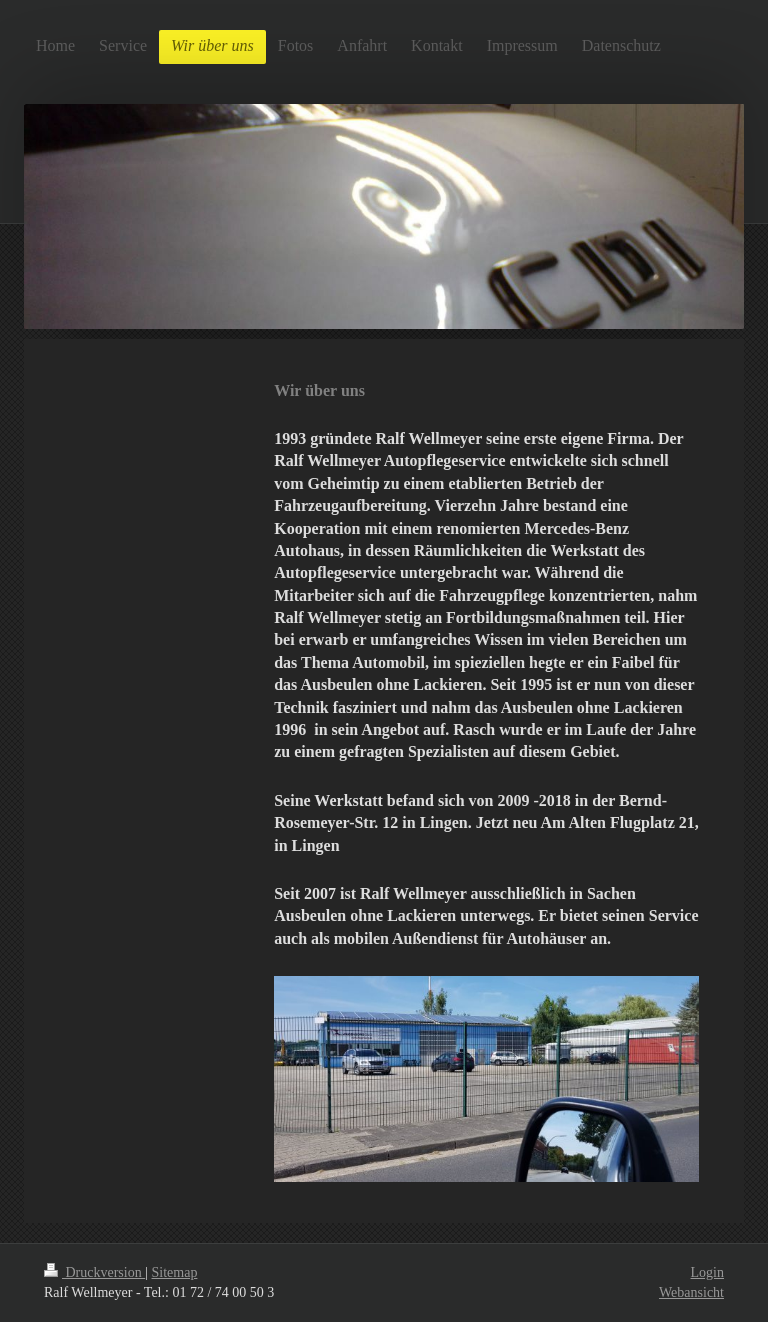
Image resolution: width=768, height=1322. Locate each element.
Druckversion (94, 1272)
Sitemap (175, 1272)
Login (707, 1272)
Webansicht (691, 1292)
